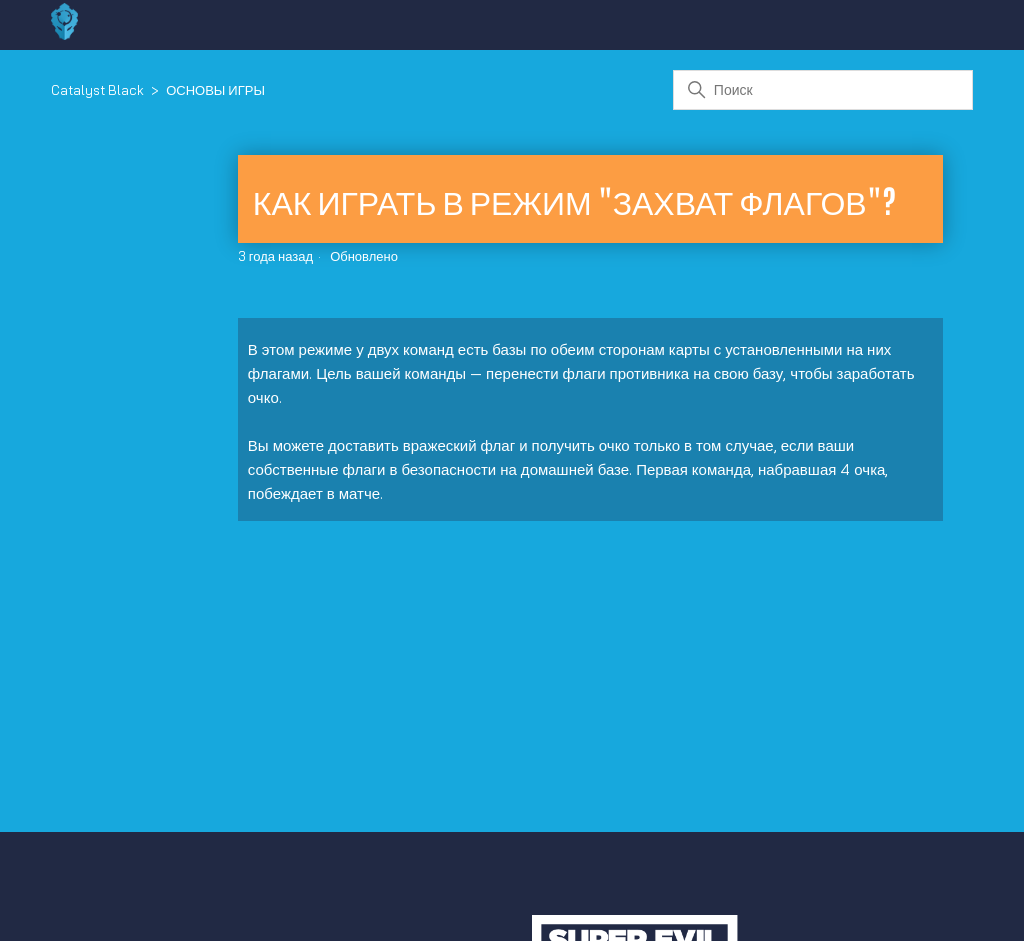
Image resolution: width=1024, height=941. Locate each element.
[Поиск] (823, 90)
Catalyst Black (97, 90)
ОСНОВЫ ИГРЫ (215, 90)
